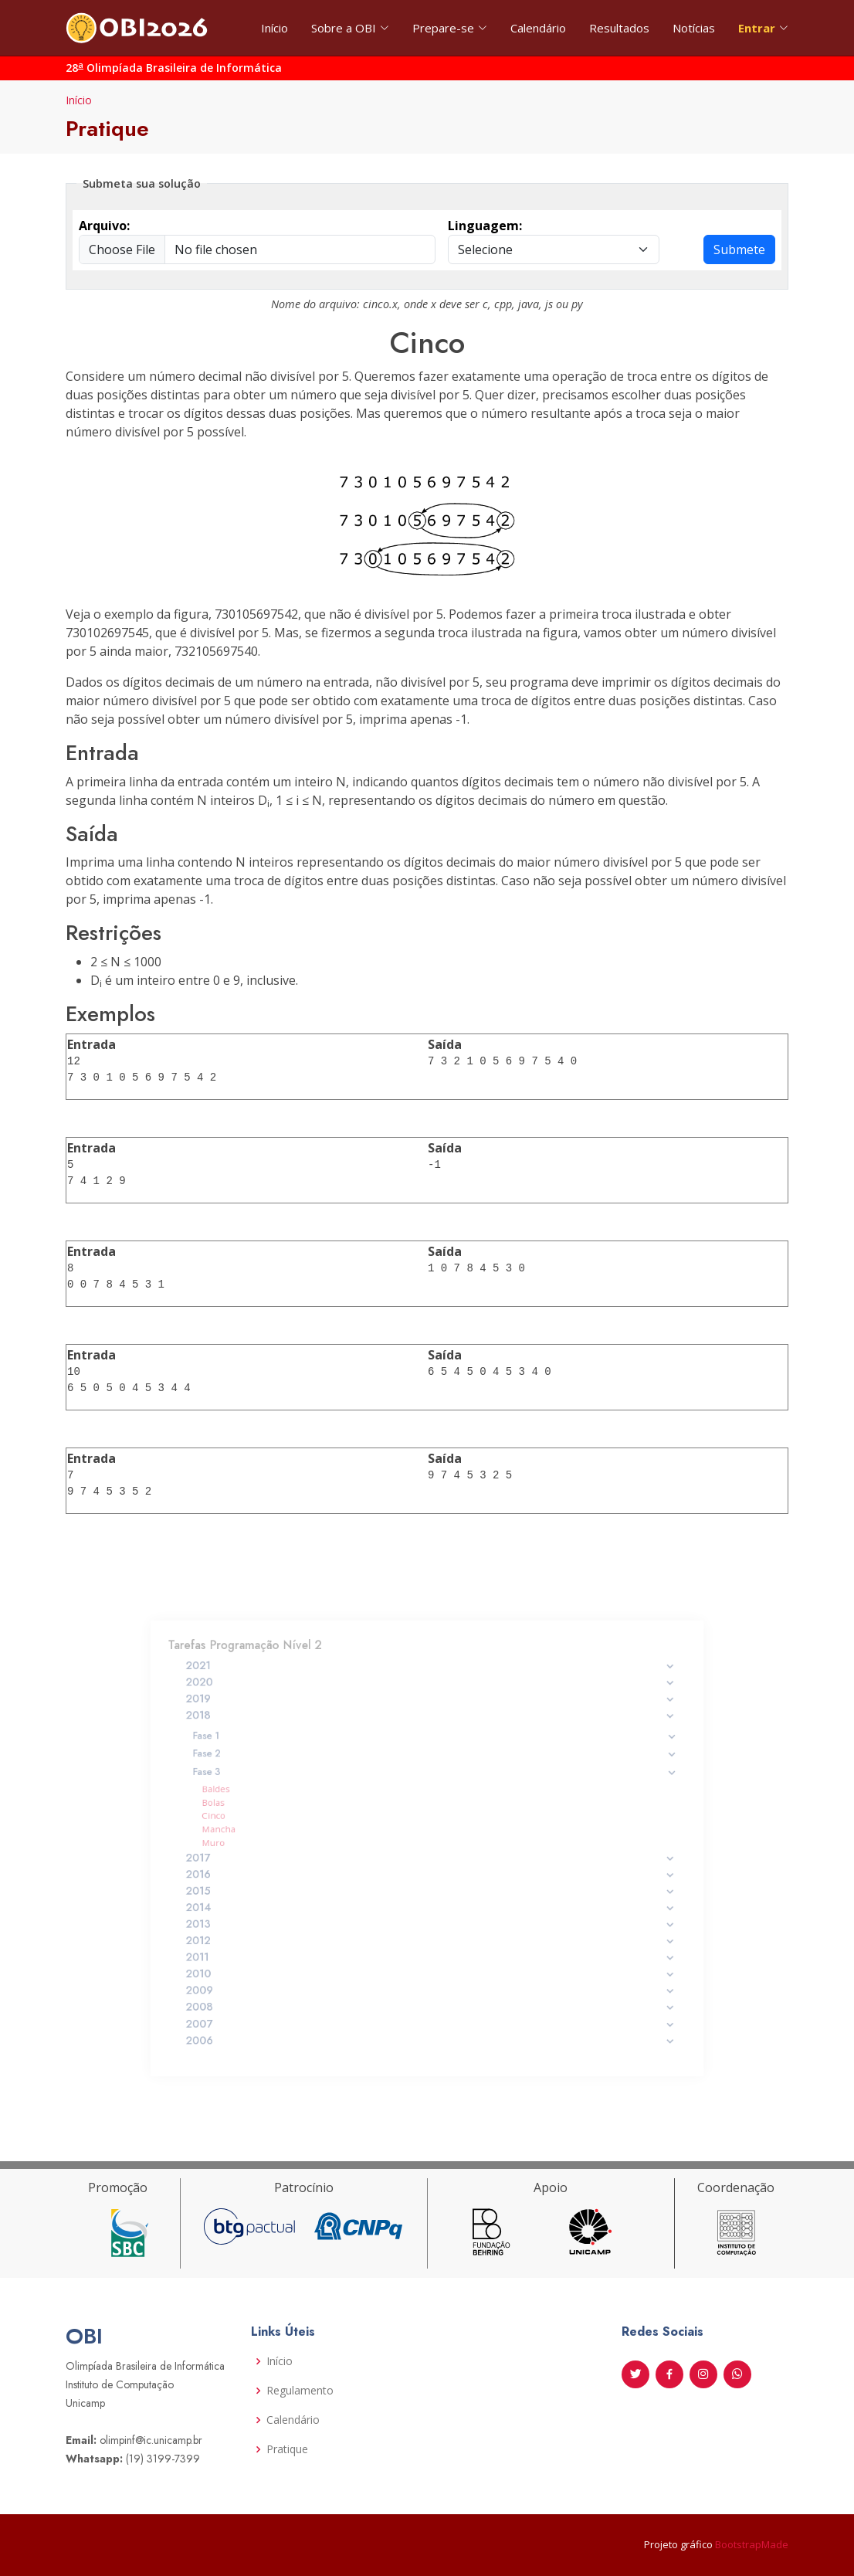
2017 (430, 1856)
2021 (430, 1699)
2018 (430, 1739)
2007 (430, 1992)
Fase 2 (435, 1771)
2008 (430, 1979)
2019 (430, 1726)
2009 (430, 1965)
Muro (251, 1844)
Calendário (538, 28)
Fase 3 (435, 1785)
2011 (430, 1938)
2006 (430, 2006)
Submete (739, 249)
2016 (430, 1870)
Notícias (694, 28)
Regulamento (300, 2390)
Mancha (256, 1833)
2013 (430, 1911)
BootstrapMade (751, 2544)
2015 (430, 1883)
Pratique (287, 2449)
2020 (430, 1712)
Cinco (252, 1822)
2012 (430, 1924)
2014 (430, 1897)
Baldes (254, 1799)
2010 (430, 1951)
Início (274, 28)
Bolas (251, 1811)
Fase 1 (435, 1756)
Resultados (619, 28)
